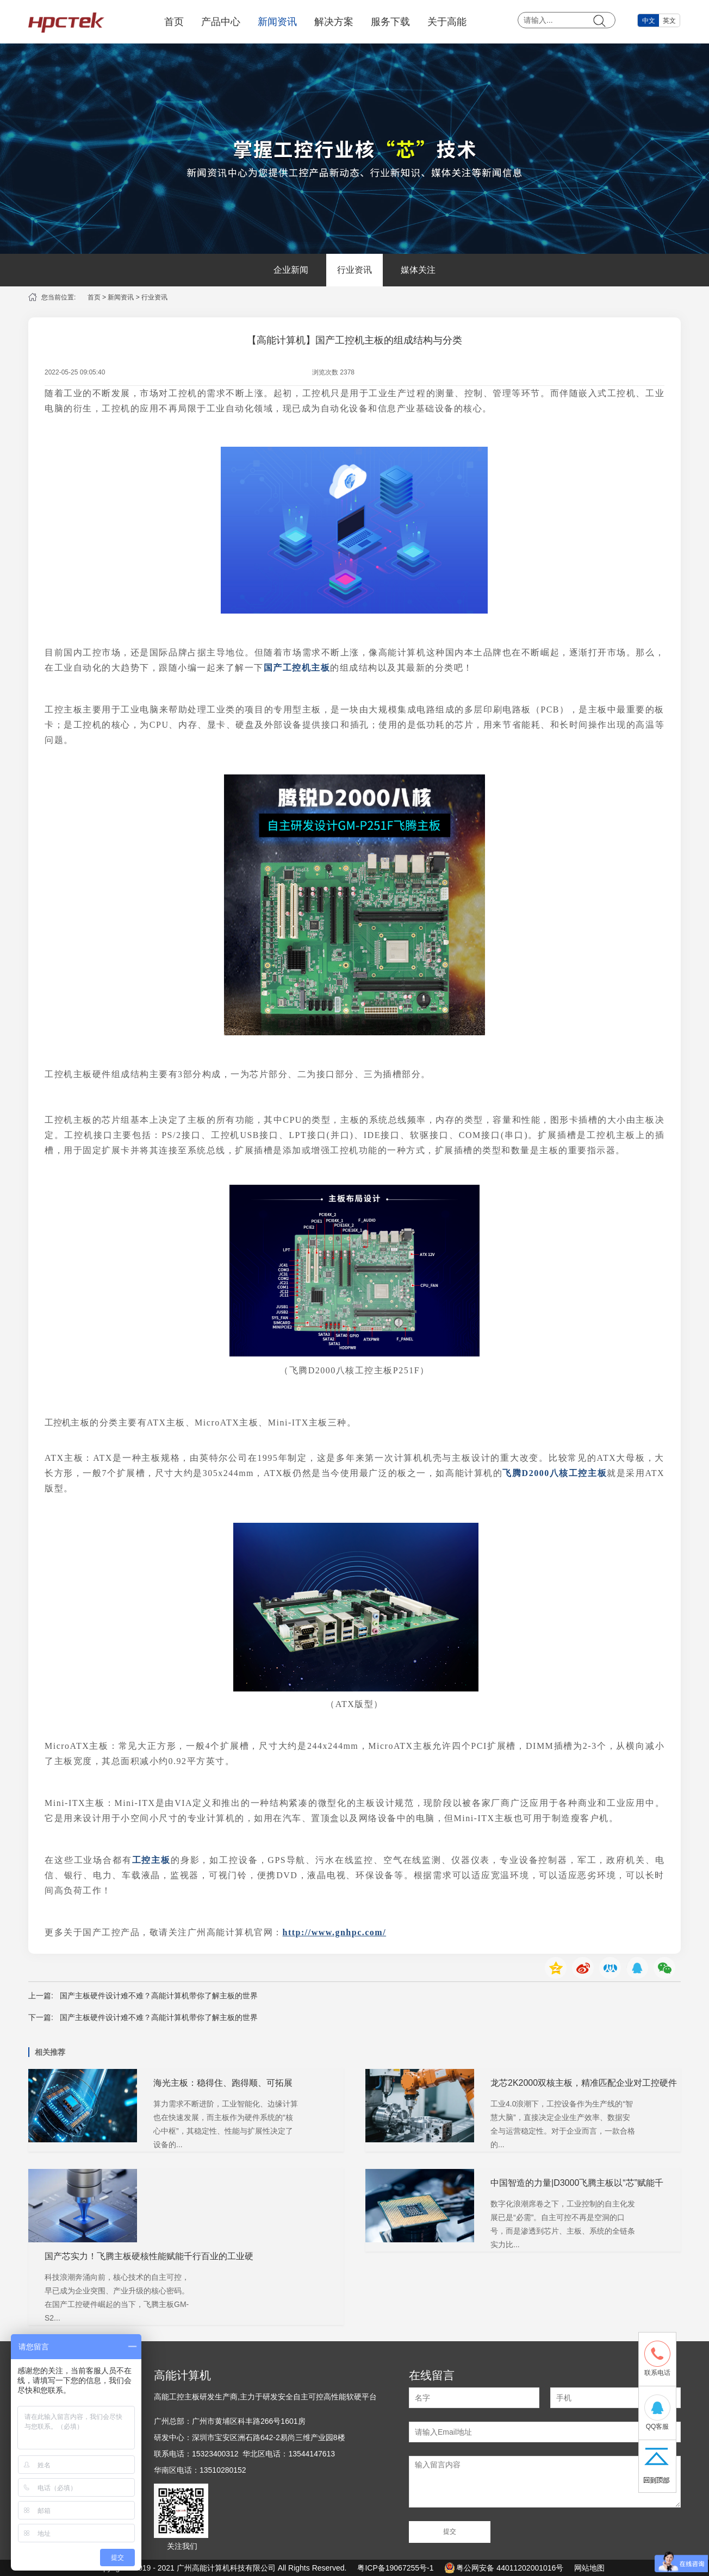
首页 (174, 21)
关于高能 (447, 21)
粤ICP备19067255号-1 (395, 2568)
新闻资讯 (277, 21)
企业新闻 (290, 269)
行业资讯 (354, 269)
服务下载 (390, 21)
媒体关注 (418, 269)
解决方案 (333, 21)
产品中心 (220, 21)
